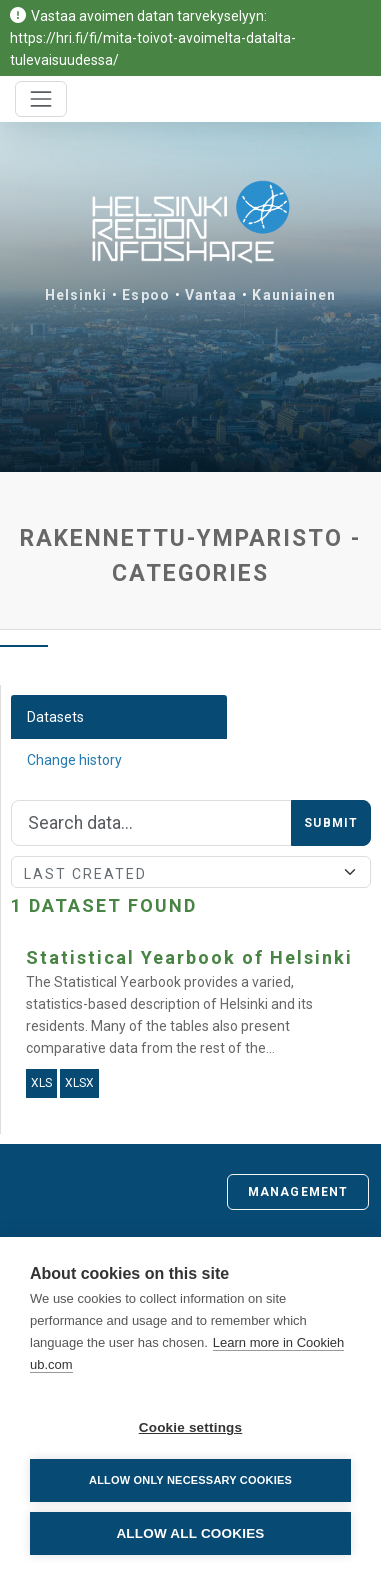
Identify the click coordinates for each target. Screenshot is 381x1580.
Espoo (146, 295)
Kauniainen (294, 295)
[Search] (151, 823)
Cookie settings (191, 1427)
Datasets (55, 717)
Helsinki (76, 295)
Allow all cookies (190, 1533)
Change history (74, 760)
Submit (331, 823)
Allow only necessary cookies (190, 1480)
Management (298, 1192)
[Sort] (191, 872)
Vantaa (211, 295)
